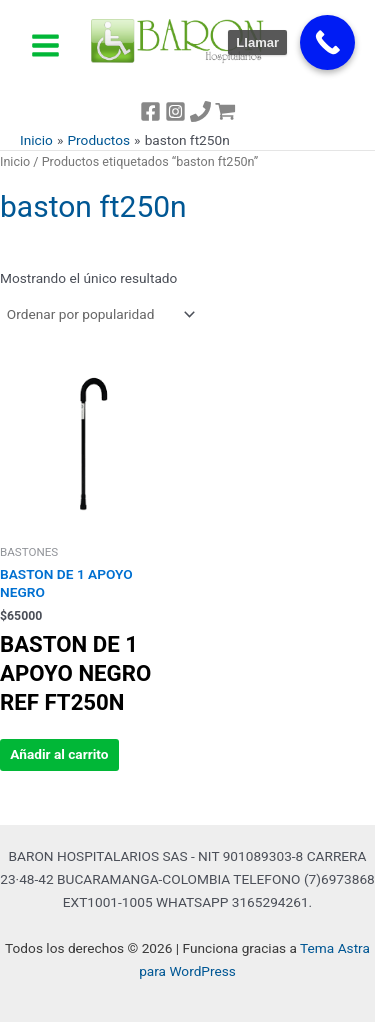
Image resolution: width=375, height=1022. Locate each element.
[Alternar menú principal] (45, 45)
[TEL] (200, 111)
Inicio (15, 161)
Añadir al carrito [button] (59, 754)
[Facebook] (150, 111)
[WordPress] (225, 111)
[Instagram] (175, 111)
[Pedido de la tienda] (99, 314)
